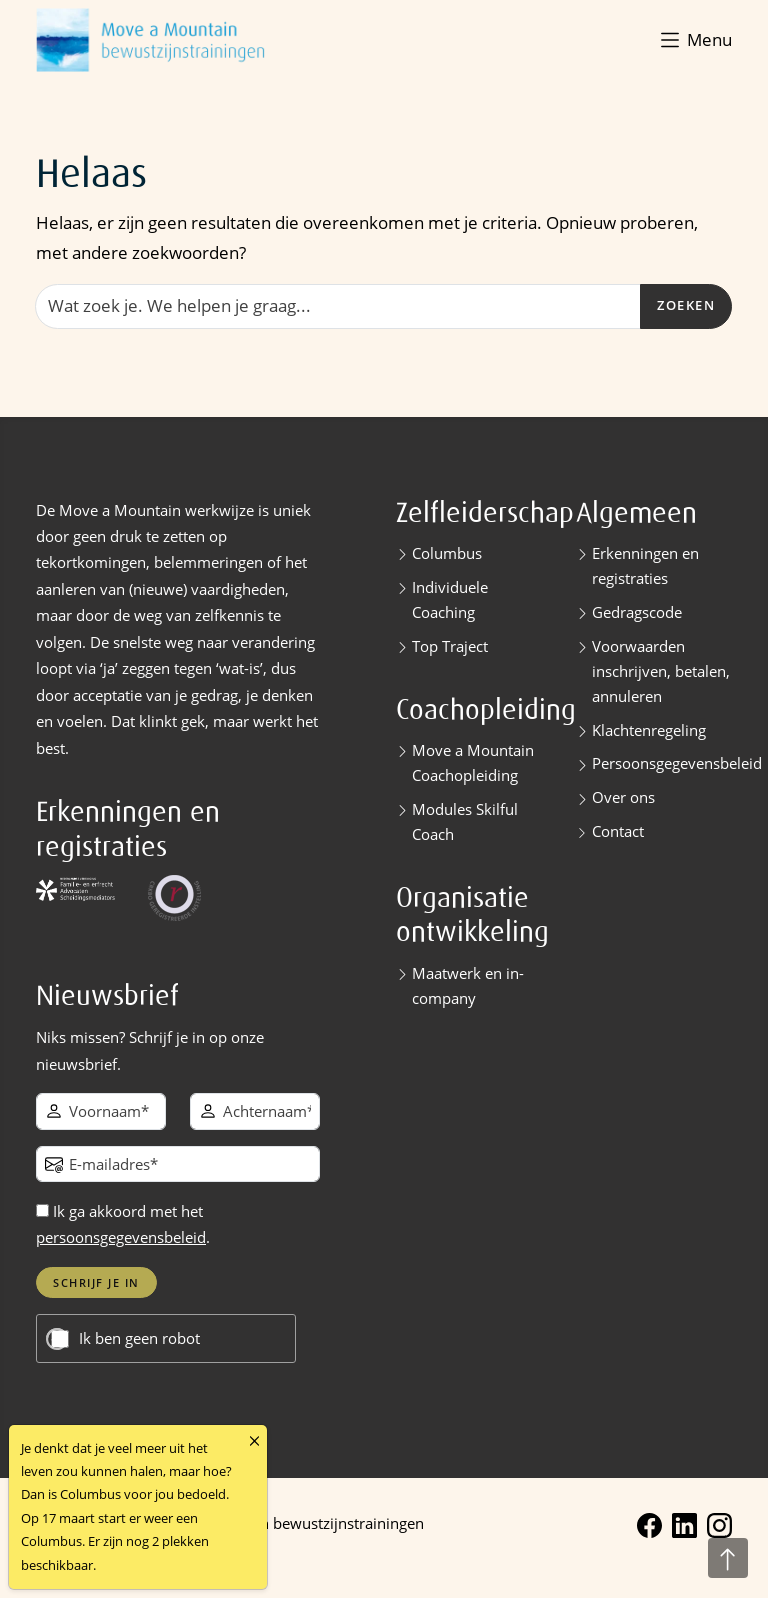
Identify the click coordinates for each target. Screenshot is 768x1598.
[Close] (254, 1441)
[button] (694, 40)
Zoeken (686, 305)
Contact (618, 831)
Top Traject (450, 646)
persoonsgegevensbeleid (121, 1237)
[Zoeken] (338, 306)
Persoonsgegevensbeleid (677, 763)
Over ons (623, 797)
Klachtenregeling (649, 730)
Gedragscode (637, 612)
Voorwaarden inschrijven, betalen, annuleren (661, 671)
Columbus (447, 553)
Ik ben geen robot (139, 1338)
